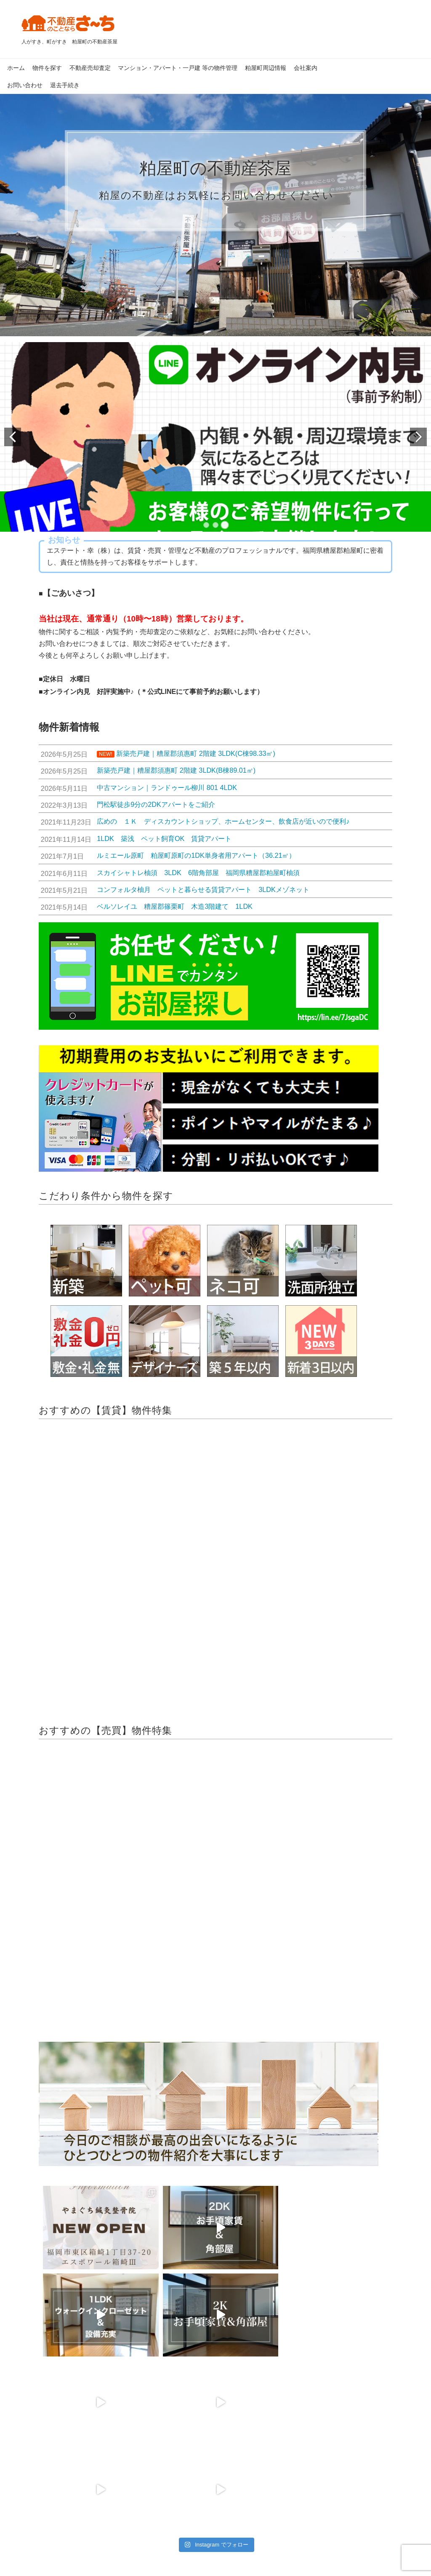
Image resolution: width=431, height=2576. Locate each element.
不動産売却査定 (90, 68)
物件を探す (47, 68)
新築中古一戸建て (52, 2437)
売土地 (38, 2460)
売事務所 (41, 2484)
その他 (38, 2496)
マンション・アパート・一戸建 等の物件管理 (177, 68)
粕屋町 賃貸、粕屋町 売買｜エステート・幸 (204, 2558)
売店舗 (38, 2472)
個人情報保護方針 (166, 2533)
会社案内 (305, 68)
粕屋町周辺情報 (265, 68)
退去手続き (65, 85)
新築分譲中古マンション (61, 2448)
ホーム (16, 68)
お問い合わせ (25, 85)
